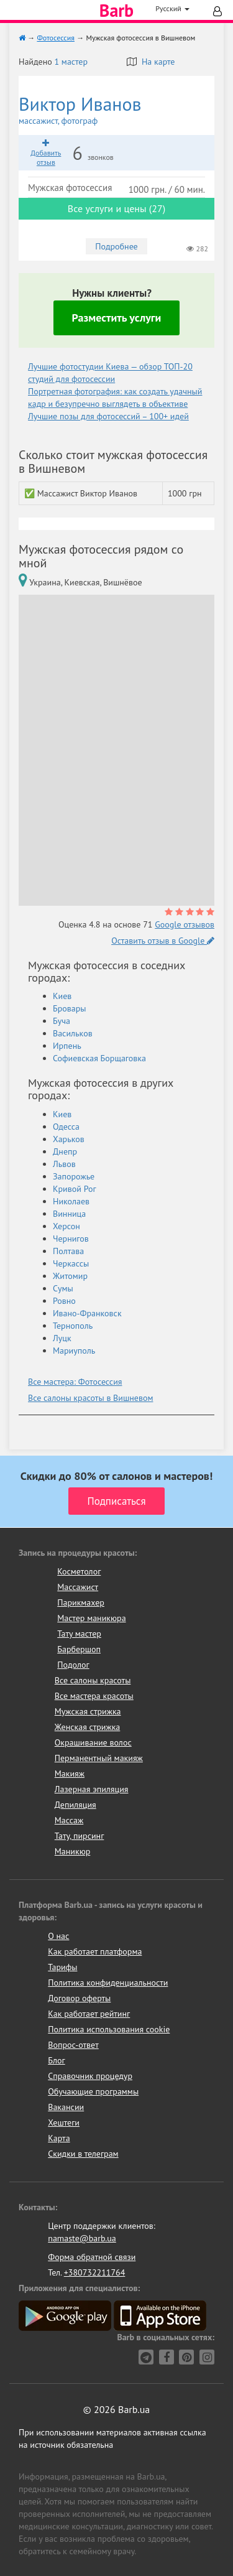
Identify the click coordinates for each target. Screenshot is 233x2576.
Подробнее (116, 246)
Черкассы (71, 1263)
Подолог (73, 1664)
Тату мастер (79, 1633)
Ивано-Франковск (87, 1313)
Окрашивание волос (93, 1742)
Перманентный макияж (99, 1758)
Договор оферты (79, 1998)
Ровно (64, 1300)
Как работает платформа (95, 1951)
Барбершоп (79, 1649)
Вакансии (66, 2107)
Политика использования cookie (109, 2029)
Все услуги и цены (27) (116, 208)
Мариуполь (74, 1350)
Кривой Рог (74, 1188)
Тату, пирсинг (79, 1835)
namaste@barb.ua (82, 2238)
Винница (69, 1213)
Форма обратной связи (91, 2256)
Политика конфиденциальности (108, 1982)
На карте (151, 61)
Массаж (69, 1820)
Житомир (70, 1275)
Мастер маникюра (91, 1618)
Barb (116, 10)
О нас (58, 1935)
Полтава (68, 1251)
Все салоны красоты (93, 1680)
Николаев (71, 1201)
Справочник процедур (90, 2075)
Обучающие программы (93, 2091)
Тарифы (62, 1967)
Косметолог (79, 1571)
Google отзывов (184, 924)
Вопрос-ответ (73, 2044)
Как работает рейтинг (89, 2013)
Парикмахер (80, 1602)
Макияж (70, 1773)
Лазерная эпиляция (92, 1789)
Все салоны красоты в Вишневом (90, 1397)
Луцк (62, 1338)
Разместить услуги (117, 317)
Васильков (73, 1033)
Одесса (66, 1126)
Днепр (65, 1151)
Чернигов (71, 1238)
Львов (64, 1163)
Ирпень (67, 1045)
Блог (56, 2060)
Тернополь (73, 1325)
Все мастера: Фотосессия (75, 1381)
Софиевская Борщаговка (99, 1058)
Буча (61, 1020)
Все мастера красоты (94, 1695)
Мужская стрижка (88, 1711)
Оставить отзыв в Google (162, 940)
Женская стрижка (88, 1726)
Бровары (69, 1008)
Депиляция (75, 1804)
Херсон (66, 1226)
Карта (59, 2138)
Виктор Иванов (116, 110)
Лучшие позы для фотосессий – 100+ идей (108, 416)
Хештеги (64, 2122)
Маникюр (73, 1851)
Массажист (77, 1587)
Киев (62, 996)
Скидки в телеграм (83, 2153)
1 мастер (70, 61)
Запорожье (73, 1176)
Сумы (63, 1288)
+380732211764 (95, 2272)
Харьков (69, 1139)
